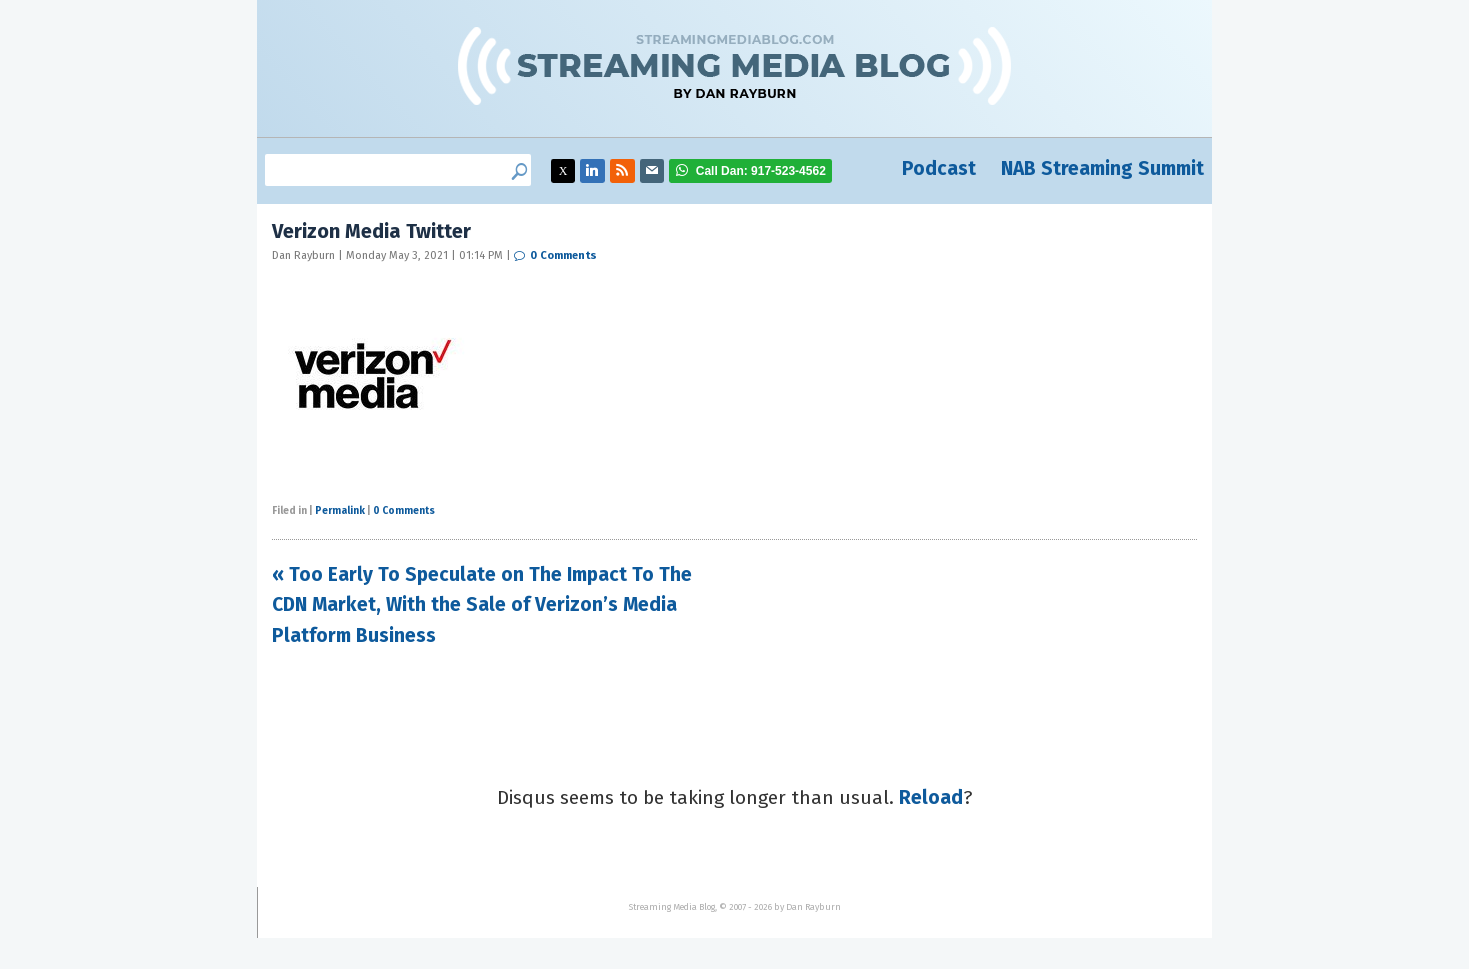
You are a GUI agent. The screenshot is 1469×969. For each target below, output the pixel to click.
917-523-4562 (761, 171)
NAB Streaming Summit (1102, 168)
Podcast (939, 168)
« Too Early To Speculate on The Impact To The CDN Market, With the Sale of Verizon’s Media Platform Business (482, 605)
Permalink (340, 511)
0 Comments (563, 255)
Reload (931, 797)
